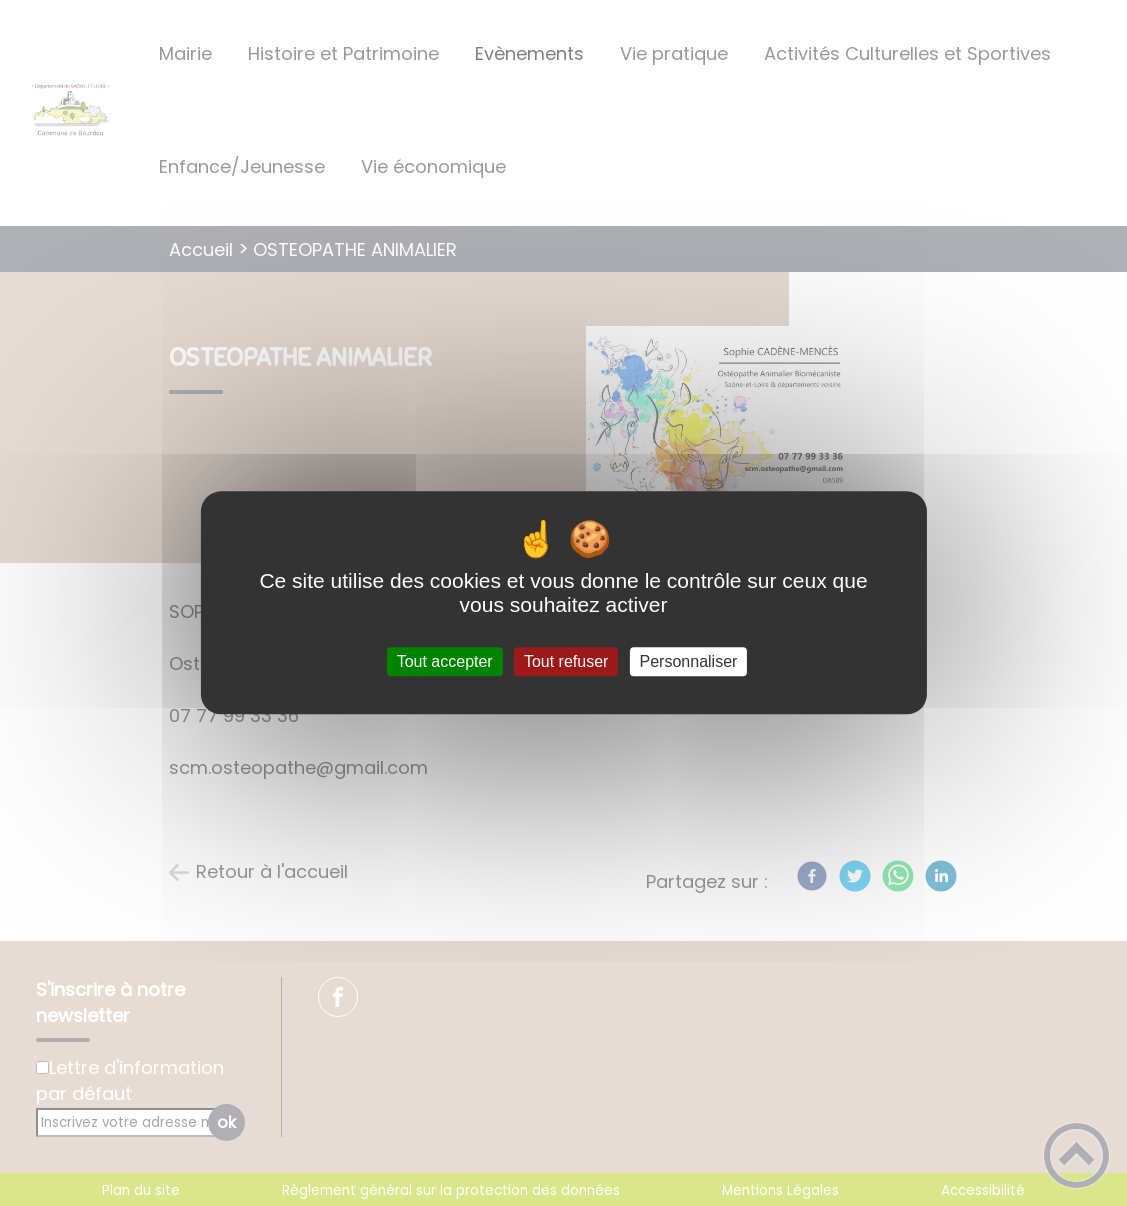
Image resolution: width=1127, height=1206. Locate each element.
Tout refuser (566, 661)
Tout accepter (445, 661)
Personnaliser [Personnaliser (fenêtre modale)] (689, 661)
